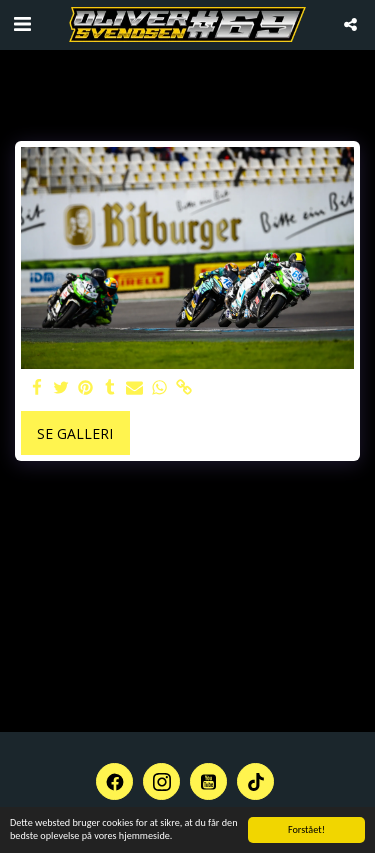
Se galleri (75, 433)
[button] (22, 23)
